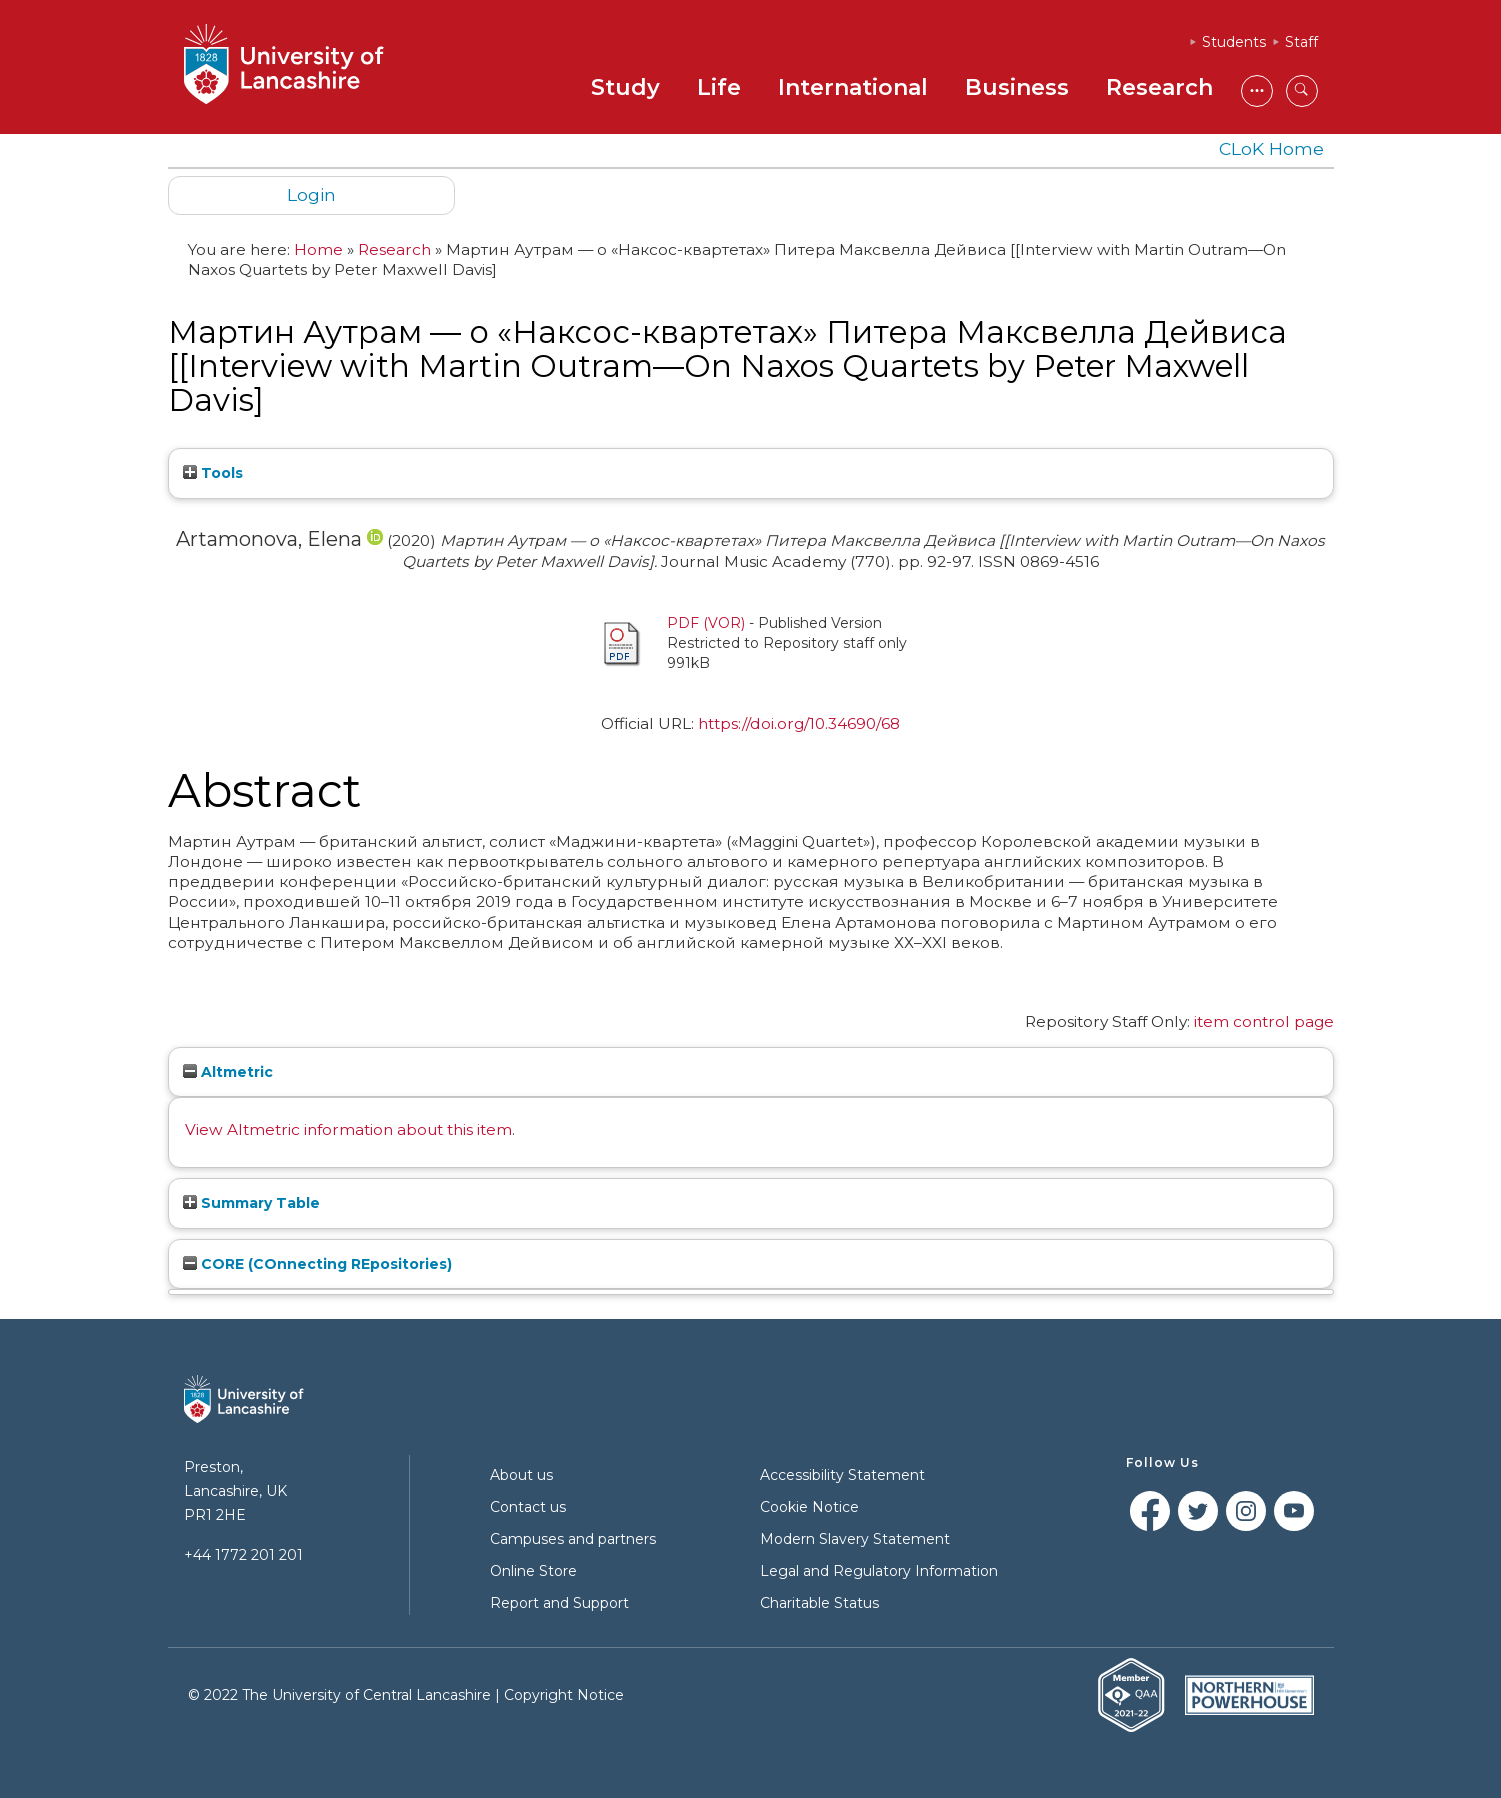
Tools (213, 473)
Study (625, 87)
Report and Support (559, 1603)
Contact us (528, 1507)
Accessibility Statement (842, 1475)
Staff (1301, 42)
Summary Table (251, 1203)
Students (1234, 42)
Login (311, 194)
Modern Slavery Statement (855, 1539)
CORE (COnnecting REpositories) (317, 1264)
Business (1017, 87)
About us (521, 1475)
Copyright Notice (564, 1695)
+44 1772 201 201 (243, 1555)
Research (1159, 87)
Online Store (533, 1571)
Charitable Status (819, 1603)
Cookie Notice (809, 1507)
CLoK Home (1271, 148)
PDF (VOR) (706, 623)
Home (318, 249)
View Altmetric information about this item (348, 1129)
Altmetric (228, 1072)
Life (719, 87)
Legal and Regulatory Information (879, 1571)
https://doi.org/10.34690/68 (799, 723)
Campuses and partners (573, 1539)
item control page (1264, 1021)
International (853, 87)
